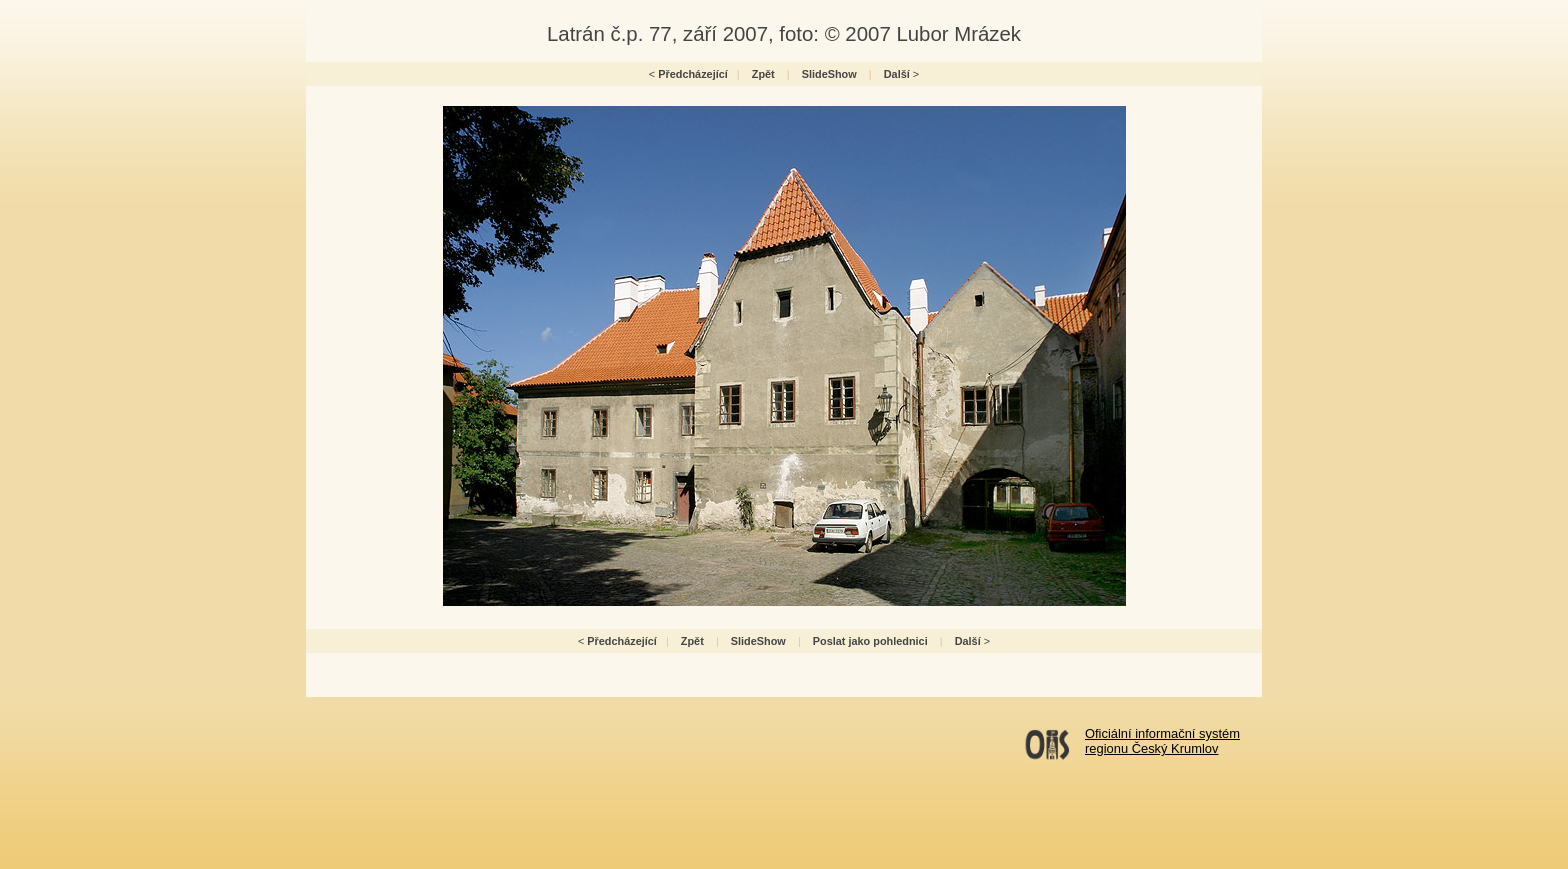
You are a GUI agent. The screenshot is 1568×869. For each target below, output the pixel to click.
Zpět (763, 74)
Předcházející (693, 74)
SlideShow (829, 74)
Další (897, 74)
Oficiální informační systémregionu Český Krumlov (1162, 741)
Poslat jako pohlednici (870, 641)
